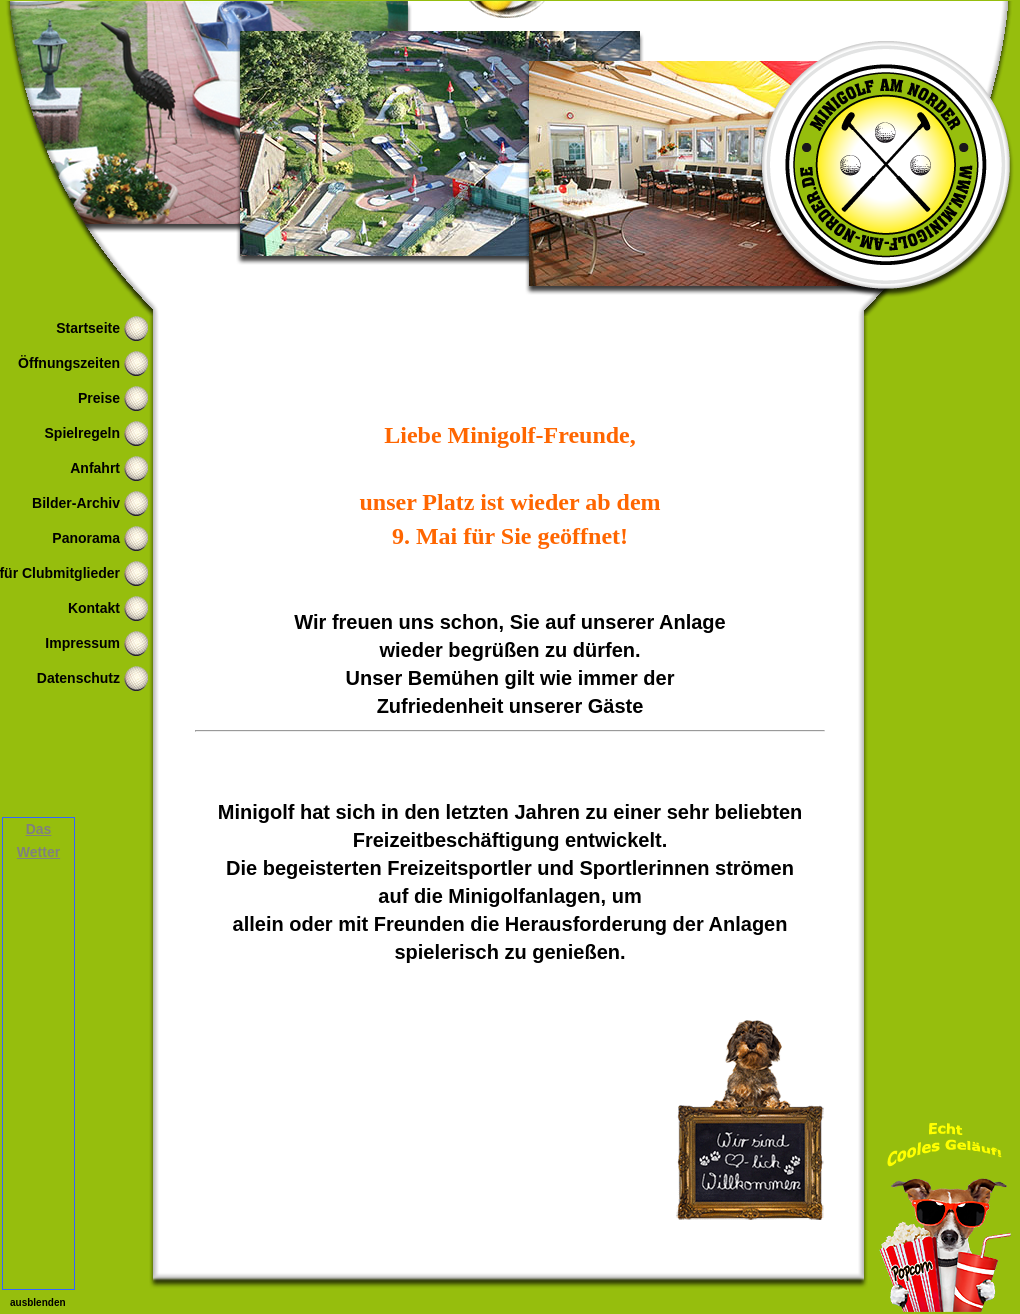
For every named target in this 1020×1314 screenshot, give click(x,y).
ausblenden (38, 1302)
